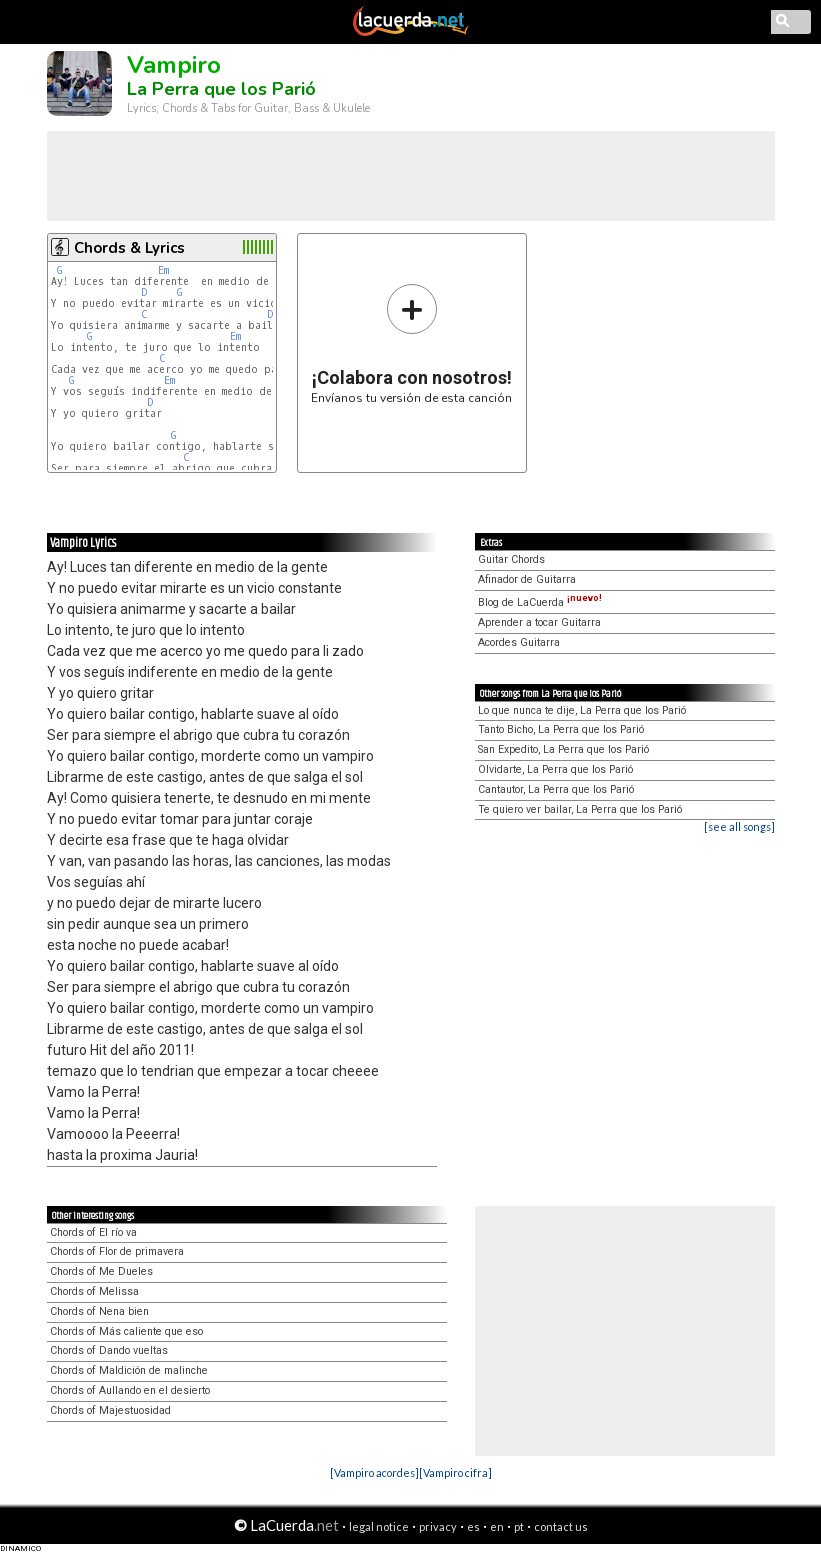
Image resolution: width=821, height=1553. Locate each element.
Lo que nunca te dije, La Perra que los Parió (582, 710)
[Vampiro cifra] (455, 1472)
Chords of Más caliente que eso (126, 1331)
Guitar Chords (511, 559)
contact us (561, 1526)
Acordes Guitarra (519, 642)
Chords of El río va (93, 1232)
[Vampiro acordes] (374, 1472)
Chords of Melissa (94, 1291)
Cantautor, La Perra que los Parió (556, 789)
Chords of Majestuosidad (110, 1410)
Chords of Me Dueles (101, 1271)
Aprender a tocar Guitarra (539, 622)
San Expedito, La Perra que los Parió (563, 749)
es (473, 1526)
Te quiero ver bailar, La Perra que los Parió (580, 809)
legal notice (379, 1526)
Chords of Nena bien (99, 1311)
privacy (438, 1526)
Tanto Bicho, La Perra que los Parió (561, 729)
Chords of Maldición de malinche (129, 1370)
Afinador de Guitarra (527, 579)
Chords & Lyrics (129, 248)
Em (163, 270)
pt (519, 1526)
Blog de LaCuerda (540, 602)
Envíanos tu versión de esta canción (411, 343)
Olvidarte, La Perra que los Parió (555, 769)
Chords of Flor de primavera (117, 1251)
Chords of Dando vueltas (109, 1350)
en (497, 1526)
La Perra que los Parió (221, 89)
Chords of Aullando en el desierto (130, 1390)
